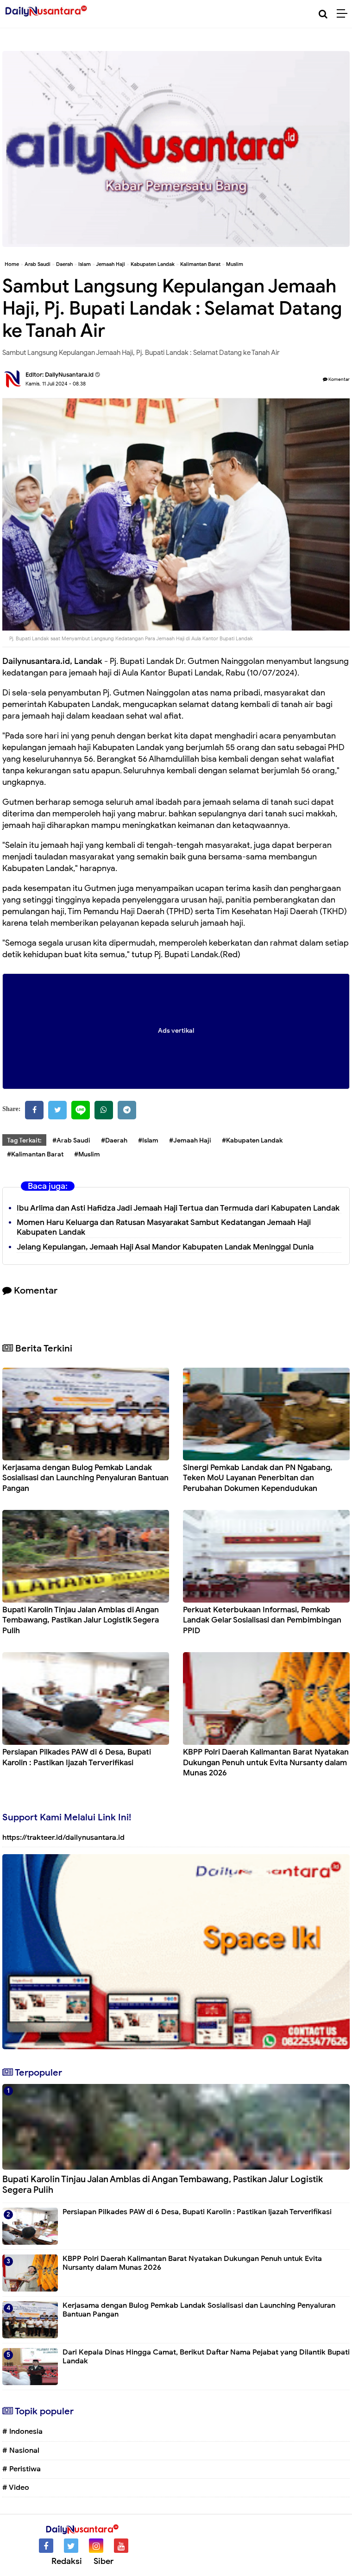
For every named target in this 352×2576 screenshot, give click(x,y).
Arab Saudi (37, 264)
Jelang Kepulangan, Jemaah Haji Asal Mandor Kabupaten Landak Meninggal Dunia (165, 1247)
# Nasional (20, 2450)
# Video (15, 2487)
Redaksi (66, 2561)
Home (12, 264)
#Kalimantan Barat (35, 1154)
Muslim (234, 264)
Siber (103, 2561)
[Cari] (323, 14)
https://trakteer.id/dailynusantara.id (63, 1837)
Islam (84, 264)
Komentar (336, 379)
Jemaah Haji (110, 264)
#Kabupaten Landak (252, 1140)
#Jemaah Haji (190, 1140)
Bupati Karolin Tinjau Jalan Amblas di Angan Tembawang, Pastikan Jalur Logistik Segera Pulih (80, 1620)
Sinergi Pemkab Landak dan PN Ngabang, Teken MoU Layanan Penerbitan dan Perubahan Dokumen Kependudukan (258, 1478)
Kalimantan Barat (200, 264)
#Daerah (114, 1140)
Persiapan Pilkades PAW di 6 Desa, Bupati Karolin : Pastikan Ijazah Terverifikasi (76, 1757)
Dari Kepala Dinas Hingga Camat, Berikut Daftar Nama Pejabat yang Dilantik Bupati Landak (206, 2357)
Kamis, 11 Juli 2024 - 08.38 (55, 383)
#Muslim (87, 1154)
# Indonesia (22, 2431)
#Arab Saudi (71, 1140)
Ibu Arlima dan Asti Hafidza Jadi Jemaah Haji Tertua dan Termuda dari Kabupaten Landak (178, 1208)
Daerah (64, 264)
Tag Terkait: (24, 1140)
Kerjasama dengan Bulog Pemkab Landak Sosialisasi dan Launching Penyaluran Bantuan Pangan (85, 1478)
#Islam (148, 1140)
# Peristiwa (21, 2469)
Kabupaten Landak (153, 264)
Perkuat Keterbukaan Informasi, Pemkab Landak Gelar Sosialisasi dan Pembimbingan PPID (262, 1620)
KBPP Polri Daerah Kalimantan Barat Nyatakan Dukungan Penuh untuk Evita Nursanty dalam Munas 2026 (266, 1762)
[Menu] (344, 14)
